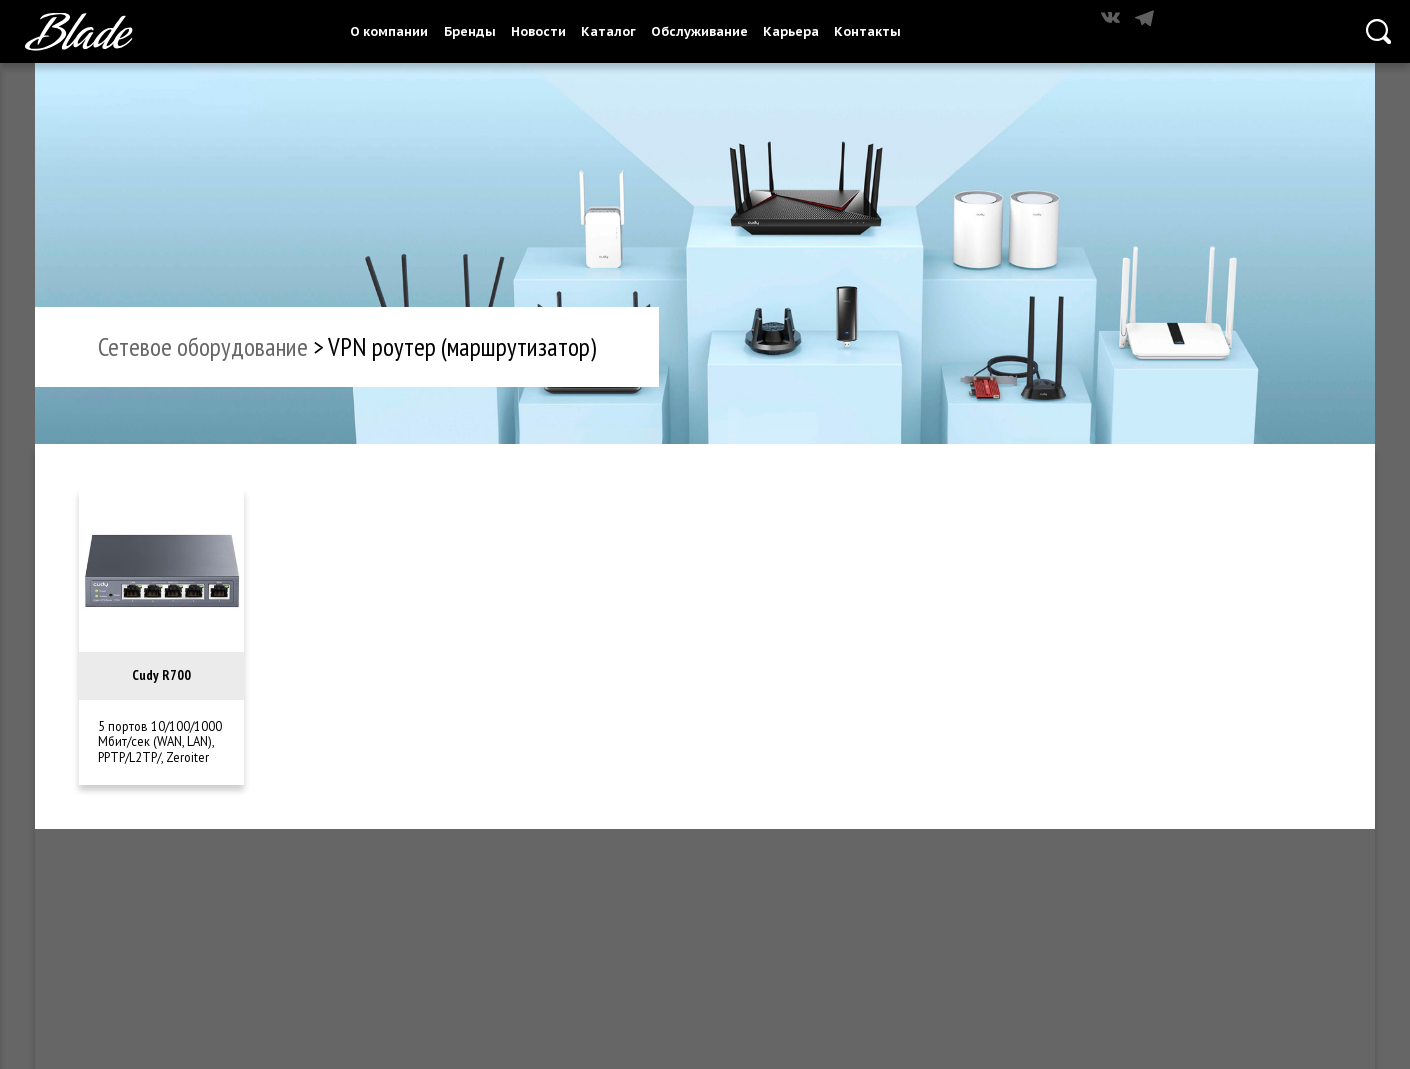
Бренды (470, 31)
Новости (538, 31)
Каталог (608, 31)
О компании (389, 31)
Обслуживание (699, 31)
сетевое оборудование (203, 346)
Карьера (791, 31)
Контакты (867, 31)
